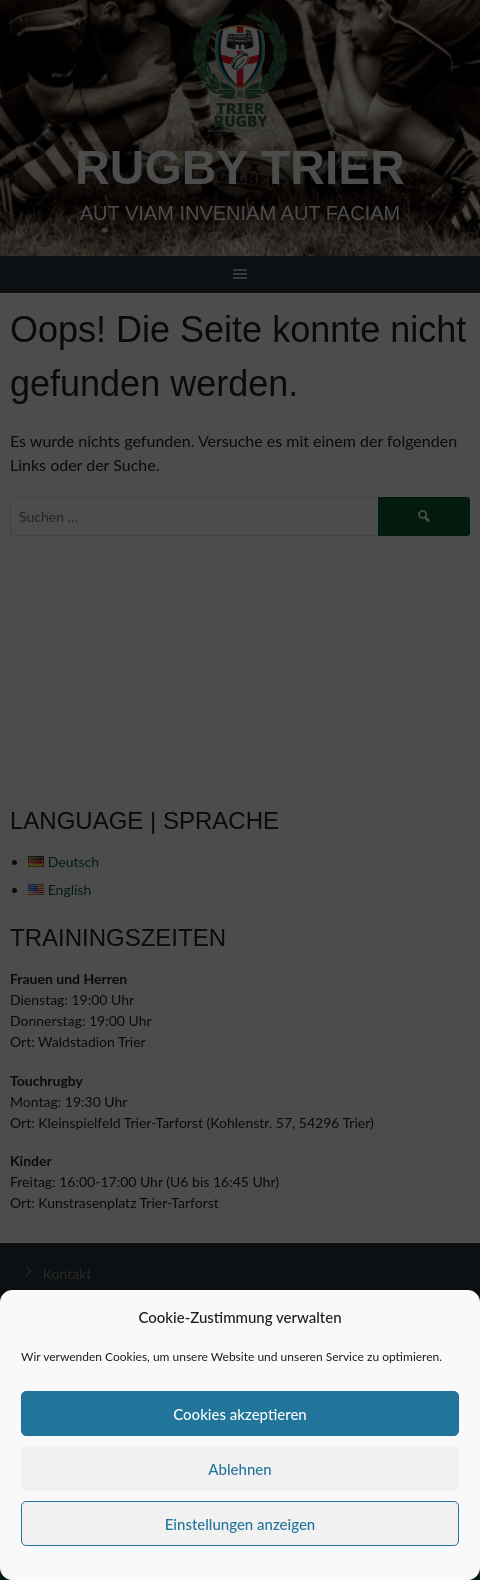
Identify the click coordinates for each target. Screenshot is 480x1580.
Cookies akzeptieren (240, 1414)
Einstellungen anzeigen (240, 1524)
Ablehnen (239, 1469)
